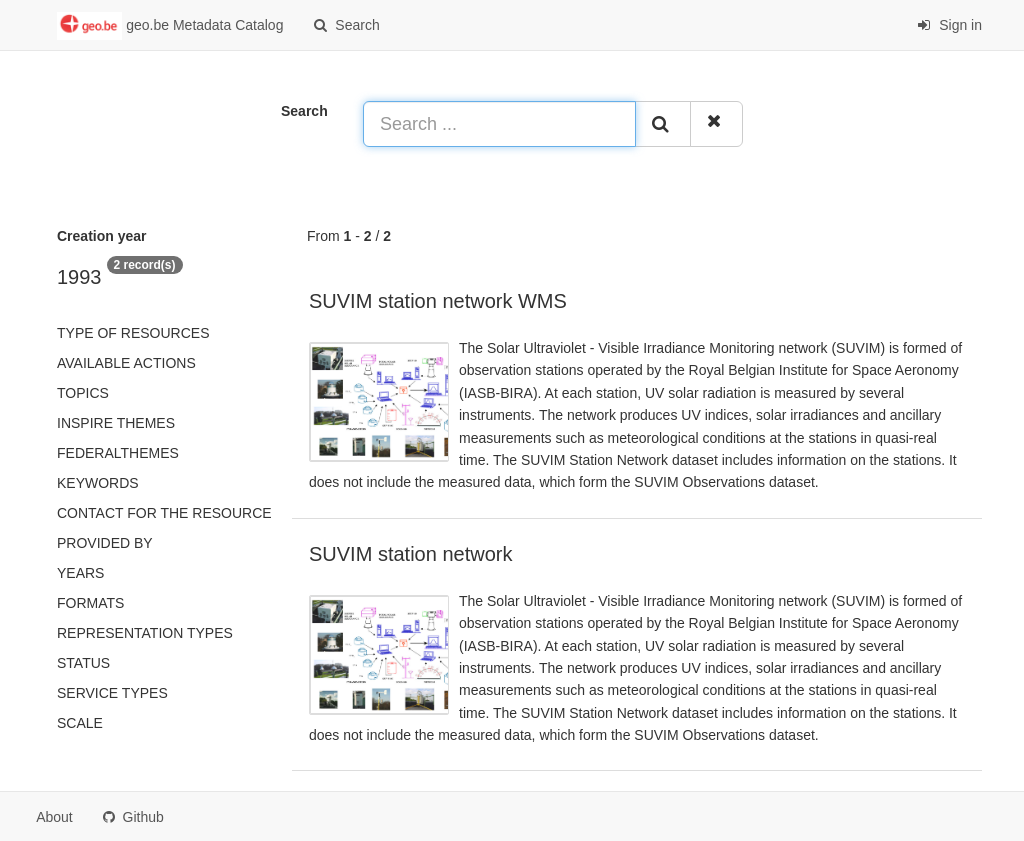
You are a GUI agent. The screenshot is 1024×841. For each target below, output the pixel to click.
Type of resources (133, 333)
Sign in (949, 25)
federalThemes (118, 453)
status (83, 663)
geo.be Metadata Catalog (170, 26)
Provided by (105, 543)
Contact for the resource (164, 513)
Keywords (98, 483)
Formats (90, 603)
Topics (83, 393)
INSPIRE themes (116, 423)
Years (80, 573)
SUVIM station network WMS (438, 301)
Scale (80, 723)
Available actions (126, 363)
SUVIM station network (410, 554)
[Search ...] (499, 124)
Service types (112, 693)
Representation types (145, 633)
